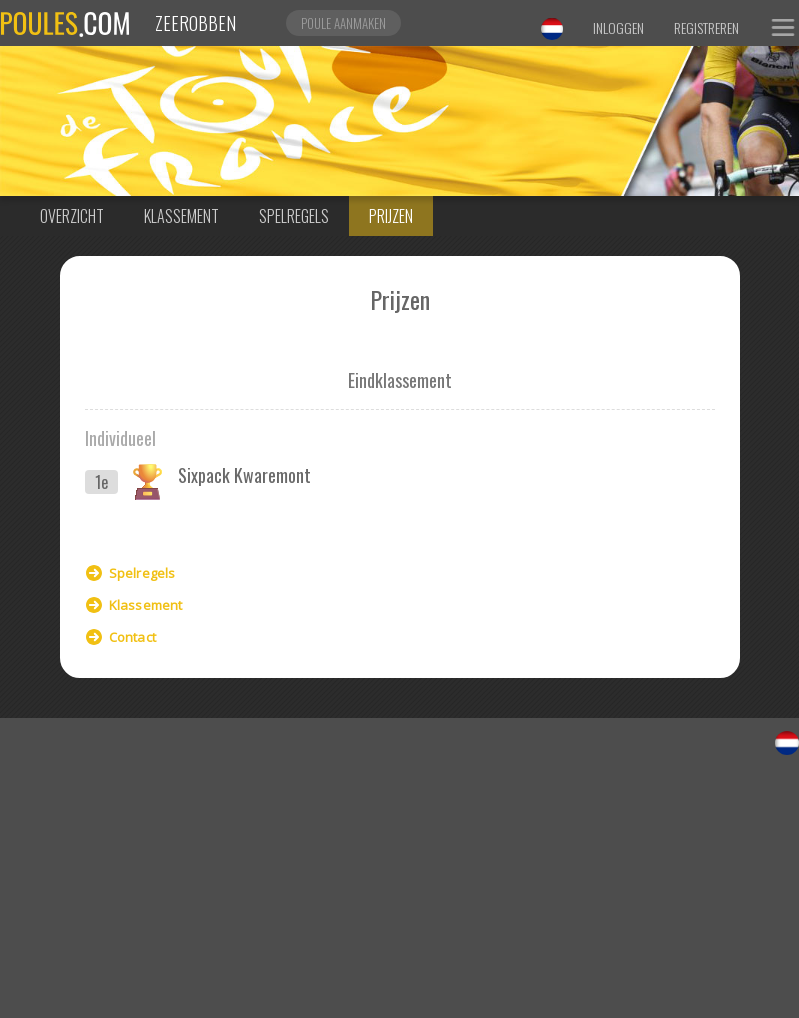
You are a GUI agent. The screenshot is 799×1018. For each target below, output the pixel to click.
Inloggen (618, 27)
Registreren (706, 27)
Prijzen (391, 216)
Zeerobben (195, 23)
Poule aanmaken (343, 23)
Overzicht (72, 216)
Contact (132, 637)
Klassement (181, 216)
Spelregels (294, 216)
